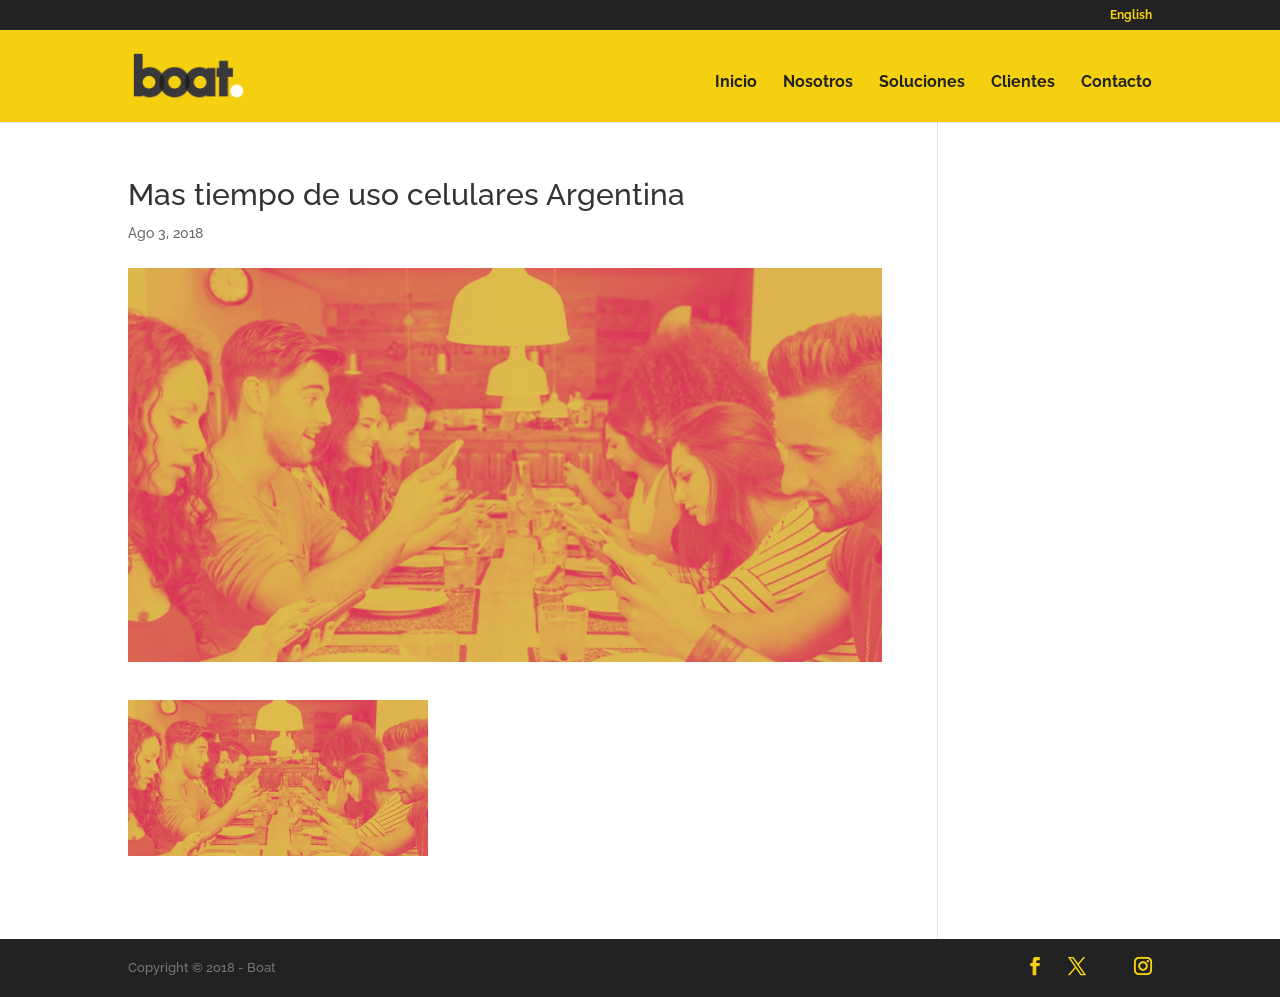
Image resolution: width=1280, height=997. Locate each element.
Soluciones (922, 83)
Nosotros (818, 83)
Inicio (736, 83)
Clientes (1023, 83)
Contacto (1116, 83)
